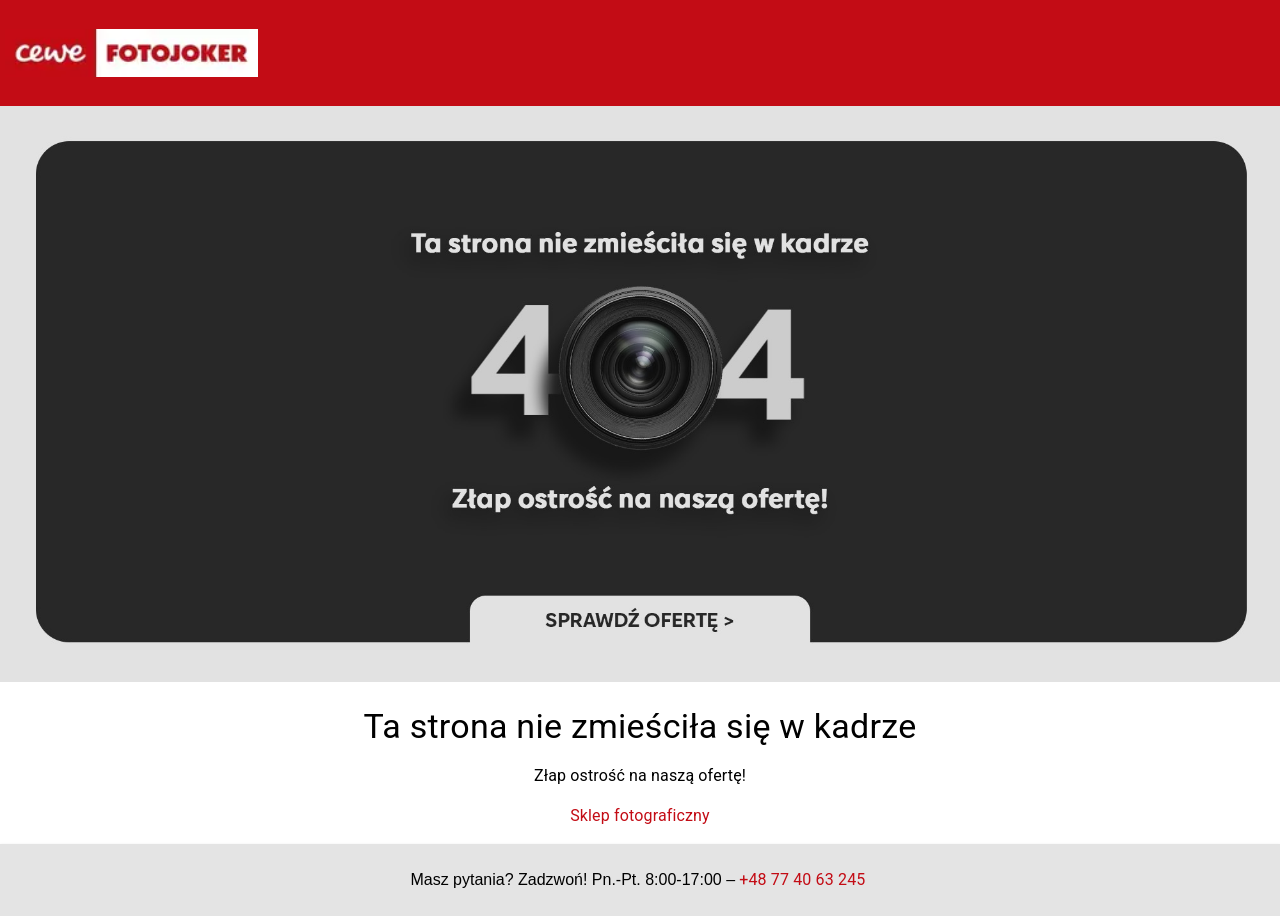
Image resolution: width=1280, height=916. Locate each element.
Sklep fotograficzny (640, 815)
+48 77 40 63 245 (802, 879)
